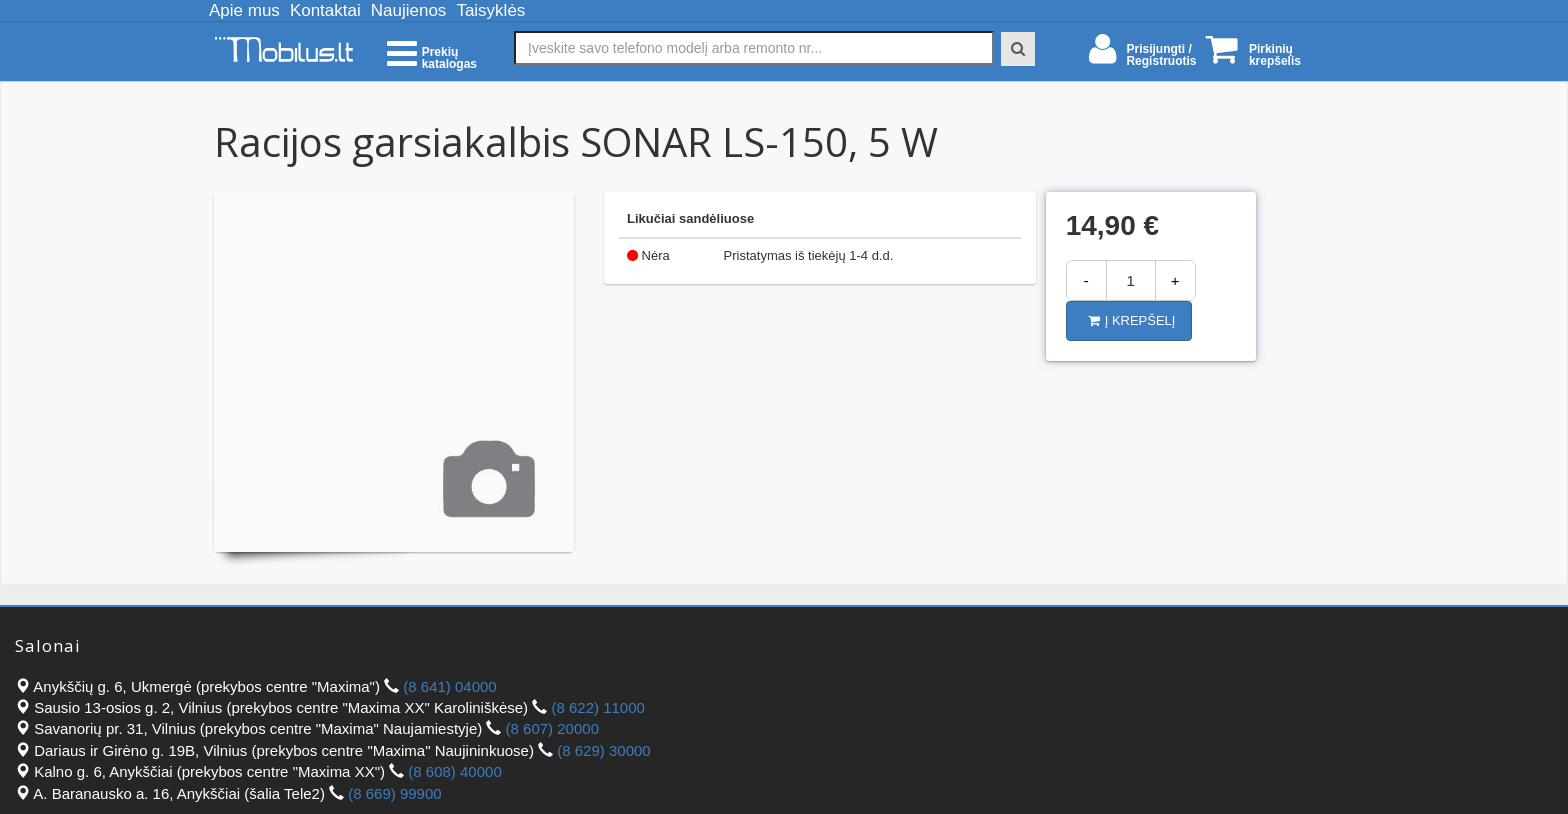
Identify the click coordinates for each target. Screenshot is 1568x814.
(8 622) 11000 (597, 707)
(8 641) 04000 (449, 686)
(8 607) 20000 (552, 728)
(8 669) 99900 (394, 793)
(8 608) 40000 (454, 771)
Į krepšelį (1132, 320)
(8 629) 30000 (603, 750)
